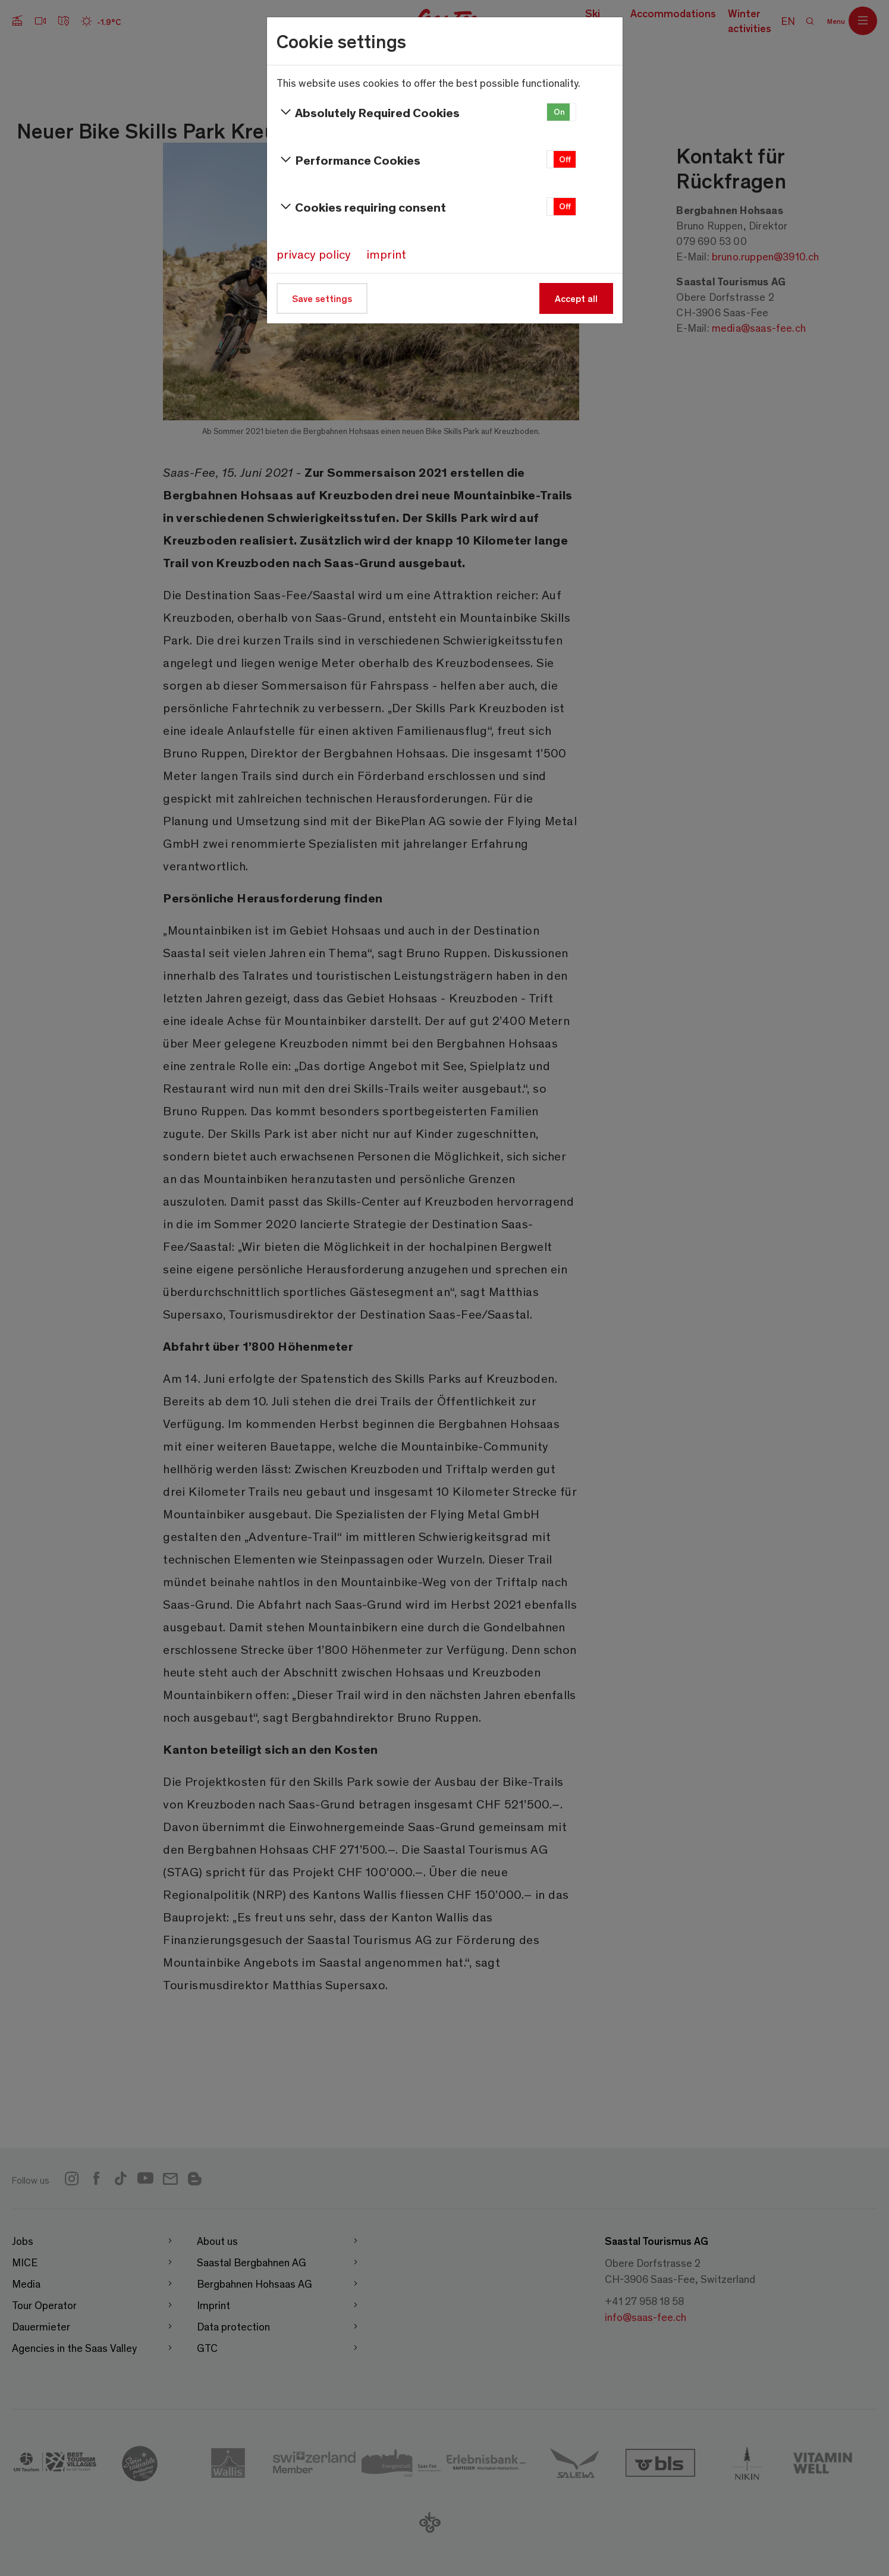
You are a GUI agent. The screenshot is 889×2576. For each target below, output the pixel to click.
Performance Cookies (349, 159)
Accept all (576, 298)
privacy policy (314, 254)
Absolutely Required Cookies (368, 112)
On (559, 111)
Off (565, 159)
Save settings (322, 298)
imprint (386, 254)
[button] (561, 112)
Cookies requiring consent (362, 206)
